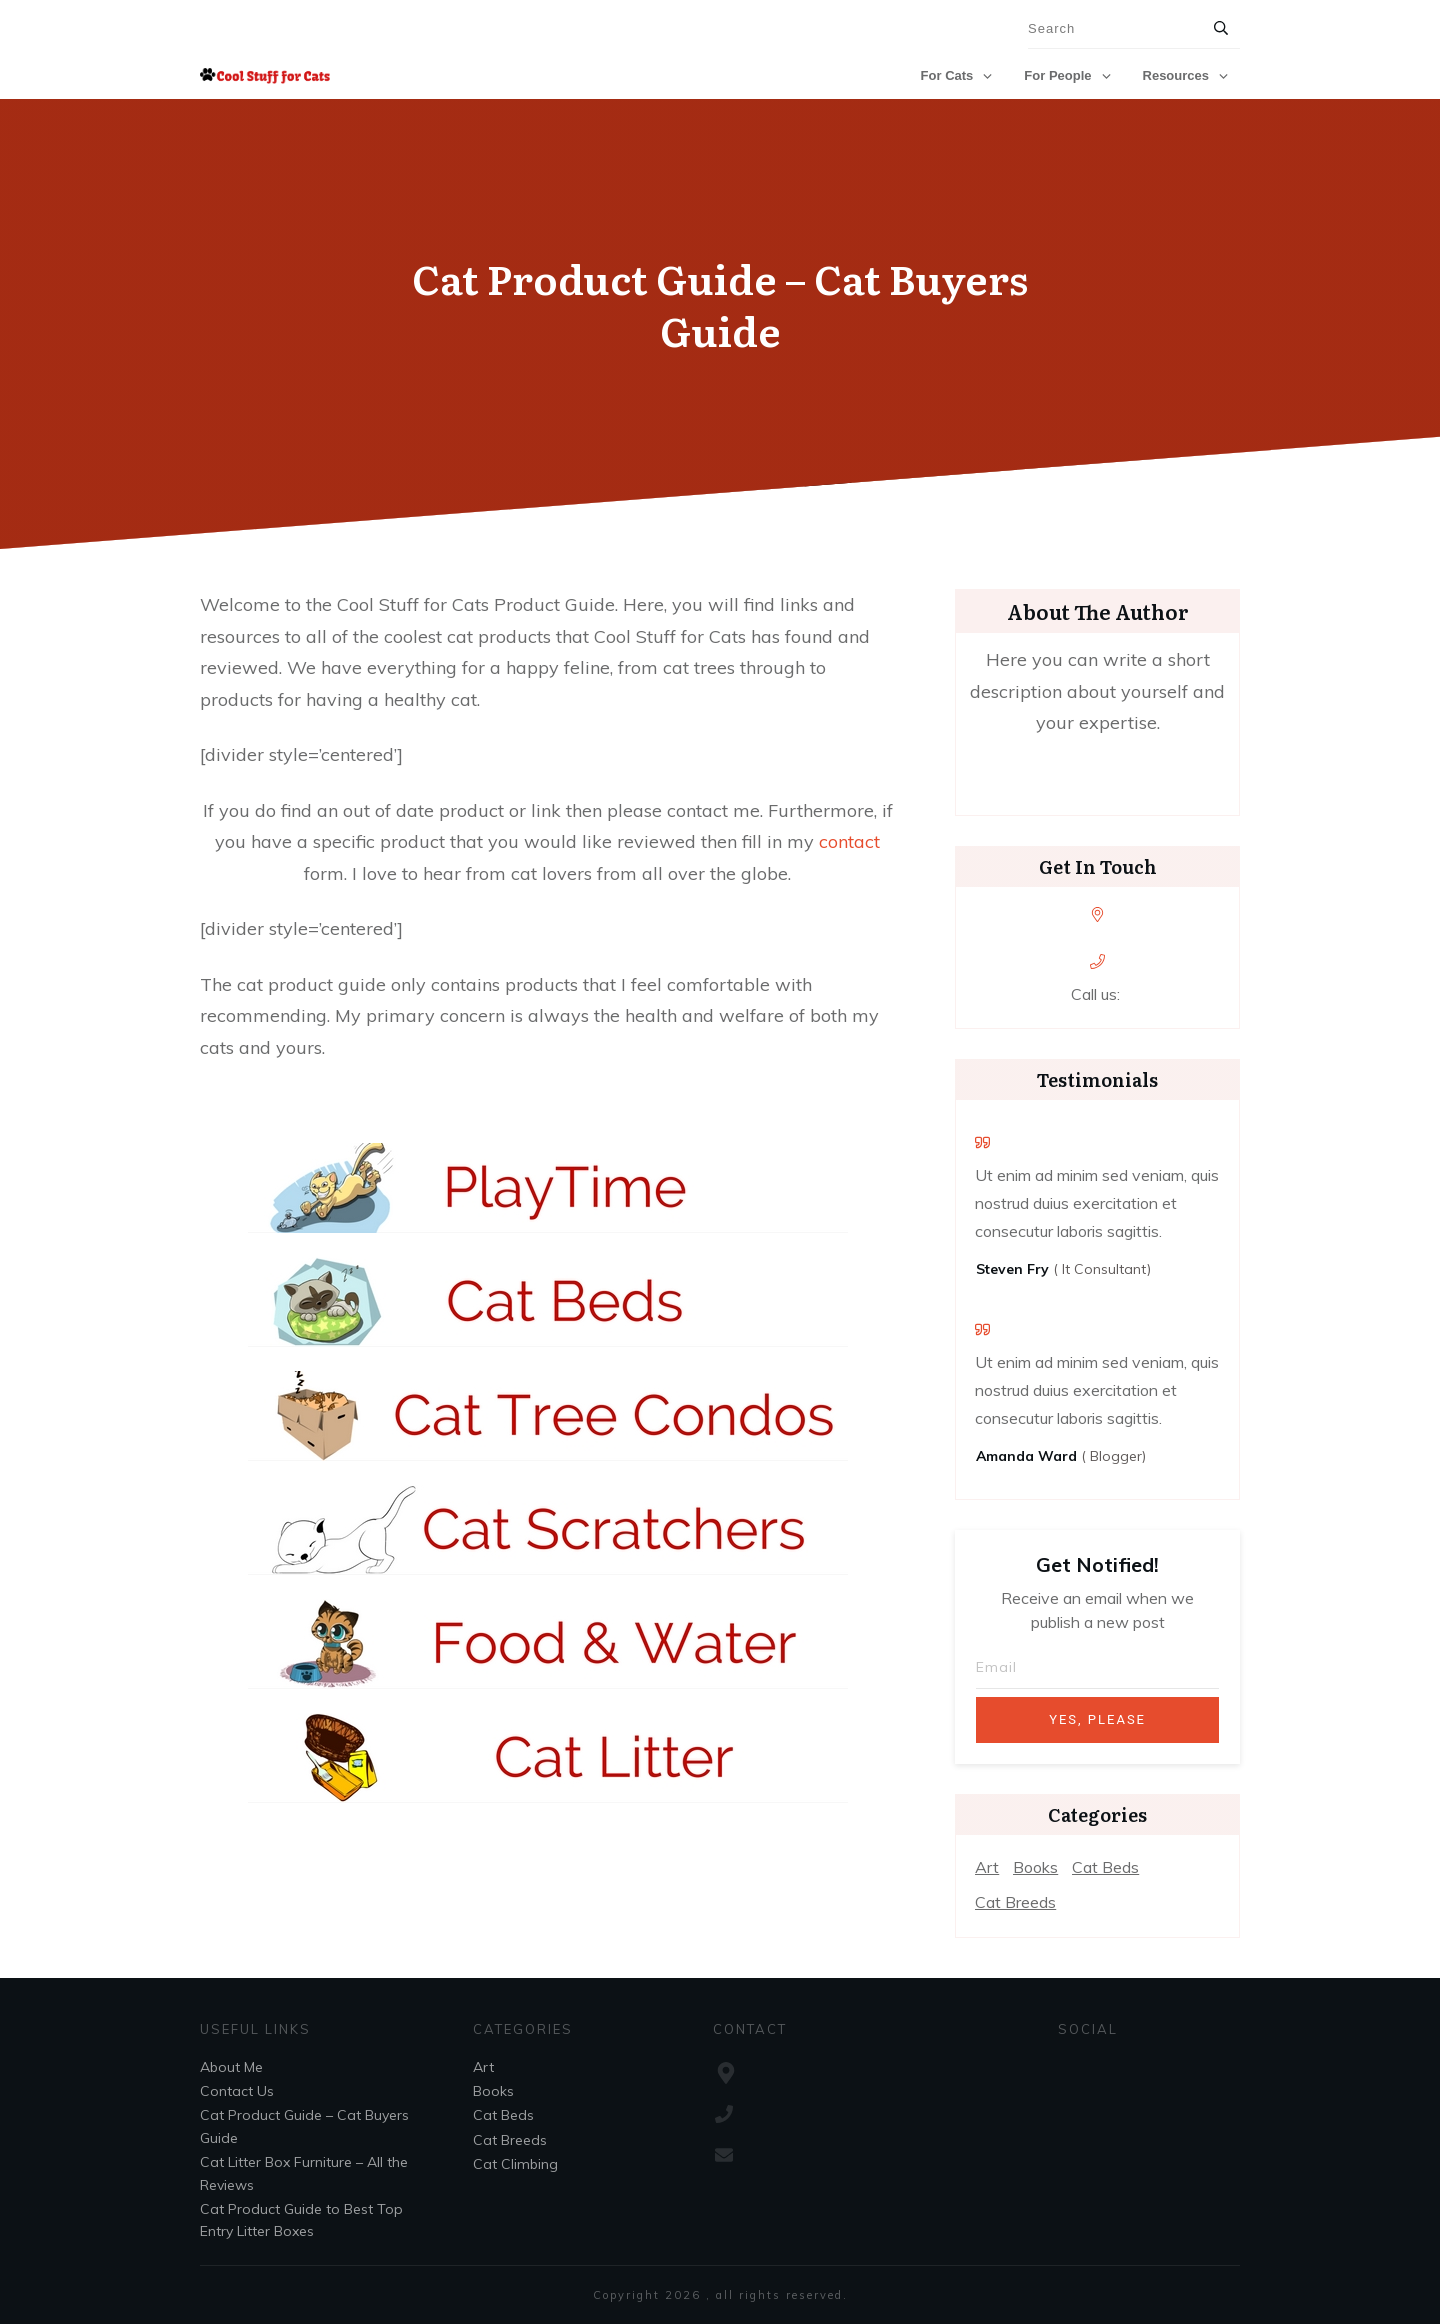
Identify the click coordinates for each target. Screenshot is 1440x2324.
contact (849, 841)
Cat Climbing (515, 2164)
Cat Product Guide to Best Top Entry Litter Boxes (301, 2220)
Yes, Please (1097, 1719)
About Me (231, 2067)
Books (1035, 1867)
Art (987, 1867)
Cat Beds (1105, 1867)
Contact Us (237, 2091)
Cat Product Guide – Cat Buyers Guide (720, 303)
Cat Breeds (1015, 1902)
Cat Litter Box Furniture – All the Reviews (304, 2173)
